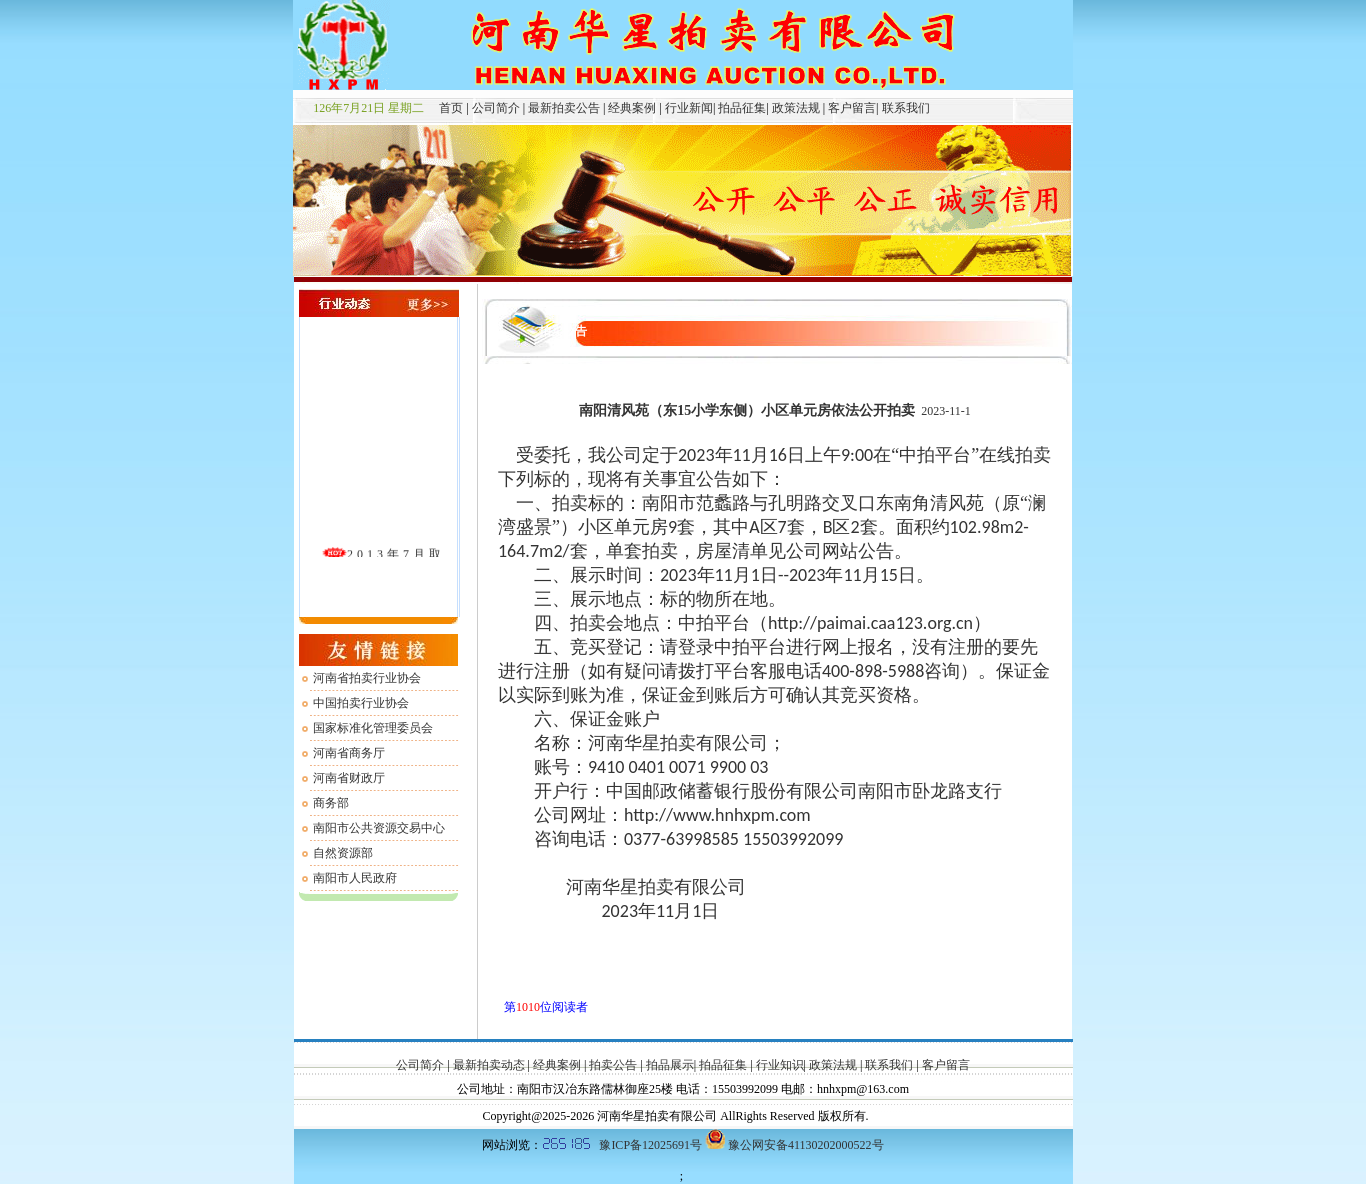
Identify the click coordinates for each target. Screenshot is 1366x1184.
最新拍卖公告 (564, 108)
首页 (445, 108)
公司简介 (494, 108)
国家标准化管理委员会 (373, 728)
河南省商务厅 (349, 753)
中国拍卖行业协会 (361, 703)
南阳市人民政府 (355, 878)
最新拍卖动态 (489, 1065)
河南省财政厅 (349, 778)
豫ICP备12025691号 (650, 1145)
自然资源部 (343, 853)
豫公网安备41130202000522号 (806, 1145)
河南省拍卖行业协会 (367, 678)
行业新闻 (687, 108)
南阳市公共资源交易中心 (379, 828)
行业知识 (778, 1065)
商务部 (331, 803)
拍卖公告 (613, 1065)
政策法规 (794, 108)
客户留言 (850, 108)
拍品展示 (670, 1065)
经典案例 (632, 108)
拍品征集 (740, 108)
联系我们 (904, 108)
